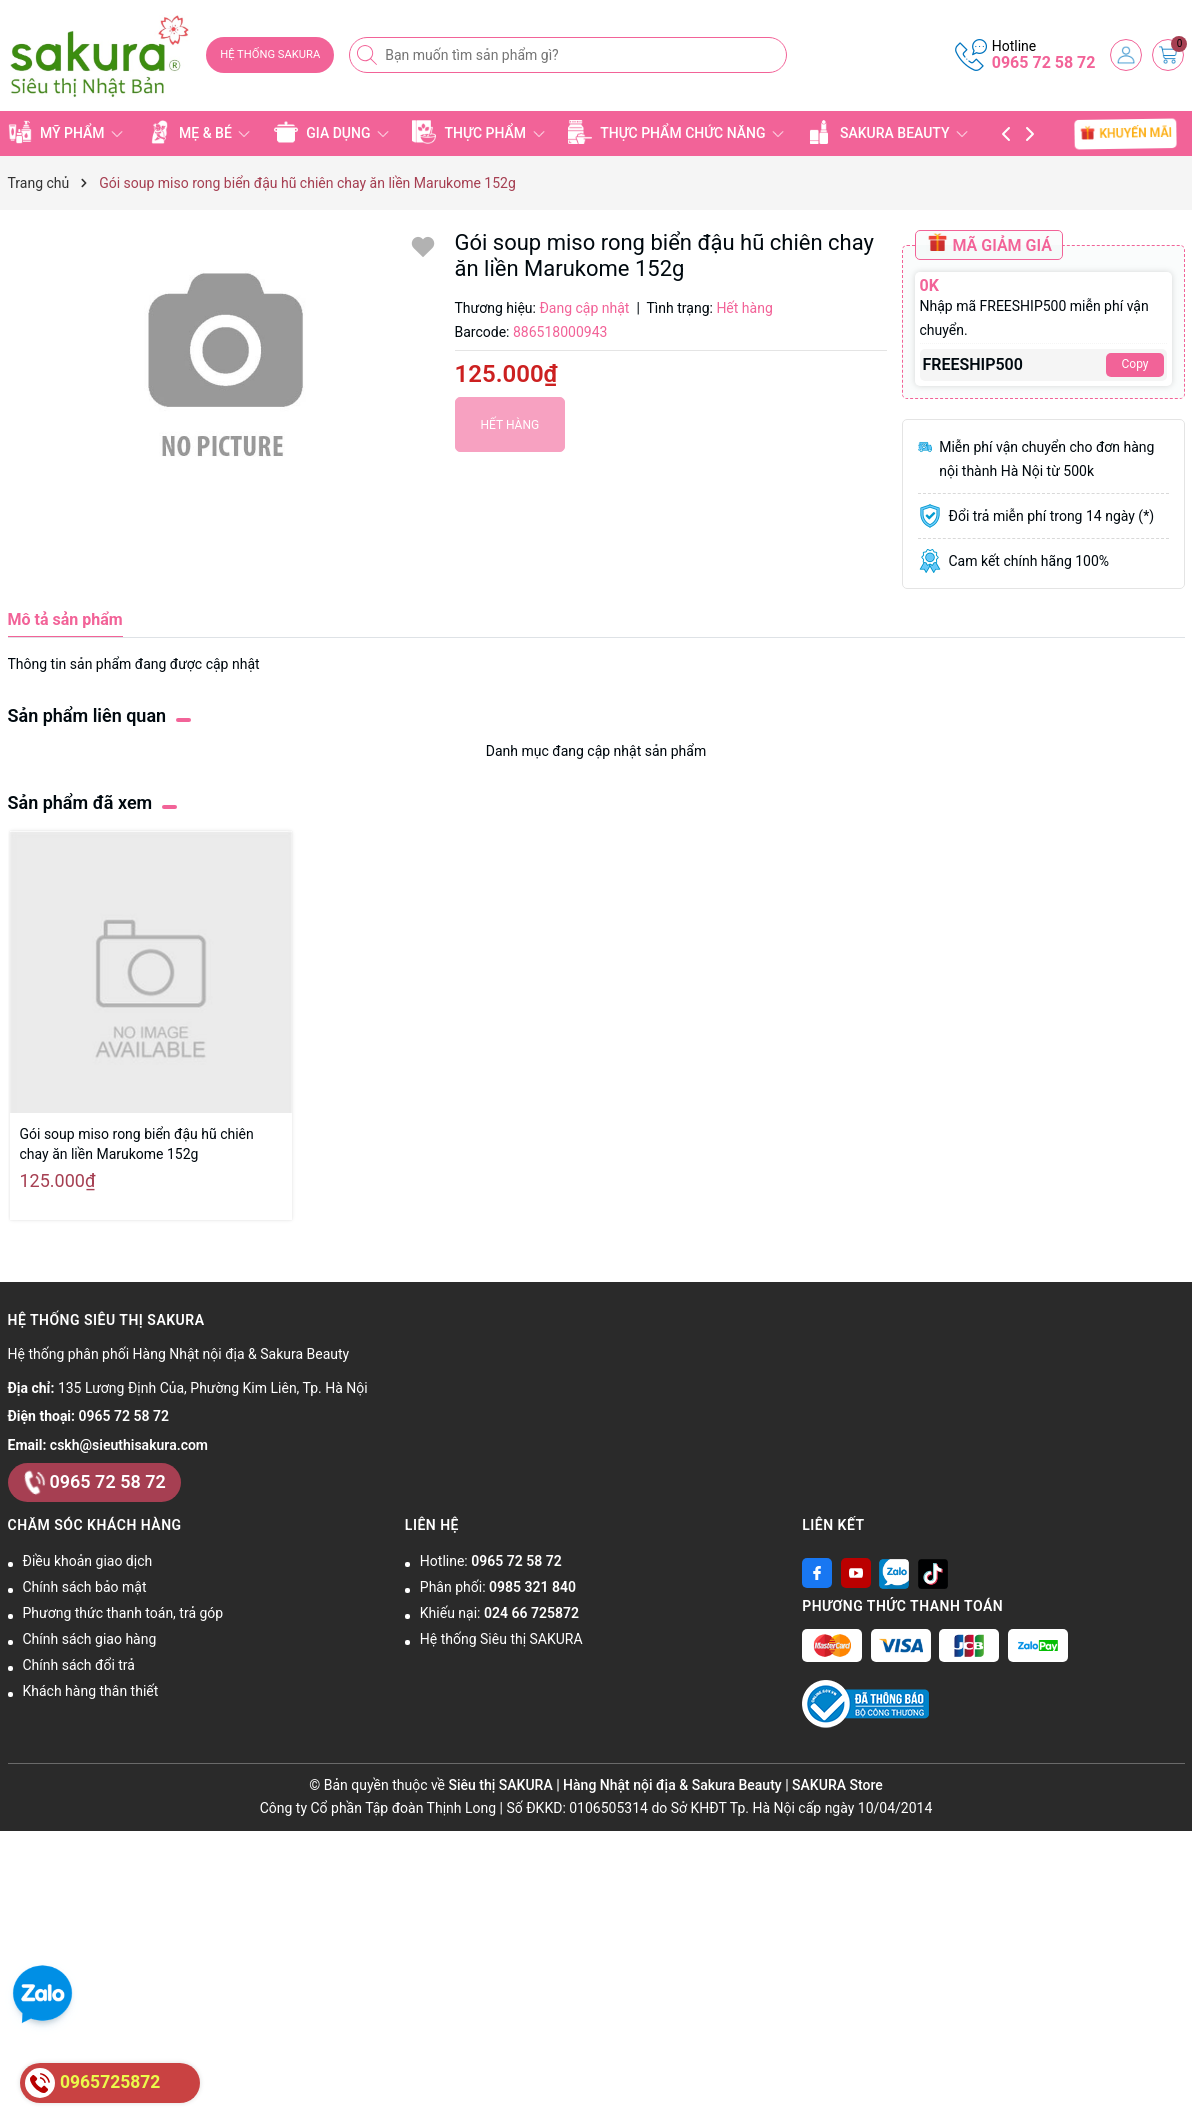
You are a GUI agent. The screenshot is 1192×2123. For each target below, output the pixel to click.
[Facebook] (817, 1573)
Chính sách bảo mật (85, 1587)
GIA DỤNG (331, 132)
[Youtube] (856, 1573)
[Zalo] (894, 1573)
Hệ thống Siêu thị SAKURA (501, 1639)
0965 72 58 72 (1044, 62)
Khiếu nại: (499, 1613)
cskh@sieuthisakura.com (129, 1445)
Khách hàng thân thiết (91, 1691)
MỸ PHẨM (66, 132)
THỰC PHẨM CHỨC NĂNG (676, 132)
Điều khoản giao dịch (88, 1561)
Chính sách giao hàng (90, 1639)
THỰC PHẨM (478, 132)
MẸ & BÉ (199, 132)
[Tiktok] (933, 1573)
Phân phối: (498, 1587)
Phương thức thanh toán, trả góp (123, 1613)
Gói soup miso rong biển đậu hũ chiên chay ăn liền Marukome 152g (137, 1144)
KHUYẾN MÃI (1126, 133)
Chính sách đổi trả (79, 1665)
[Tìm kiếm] (369, 55)
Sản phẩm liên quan (87, 715)
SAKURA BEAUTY (887, 132)
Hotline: (491, 1561)
